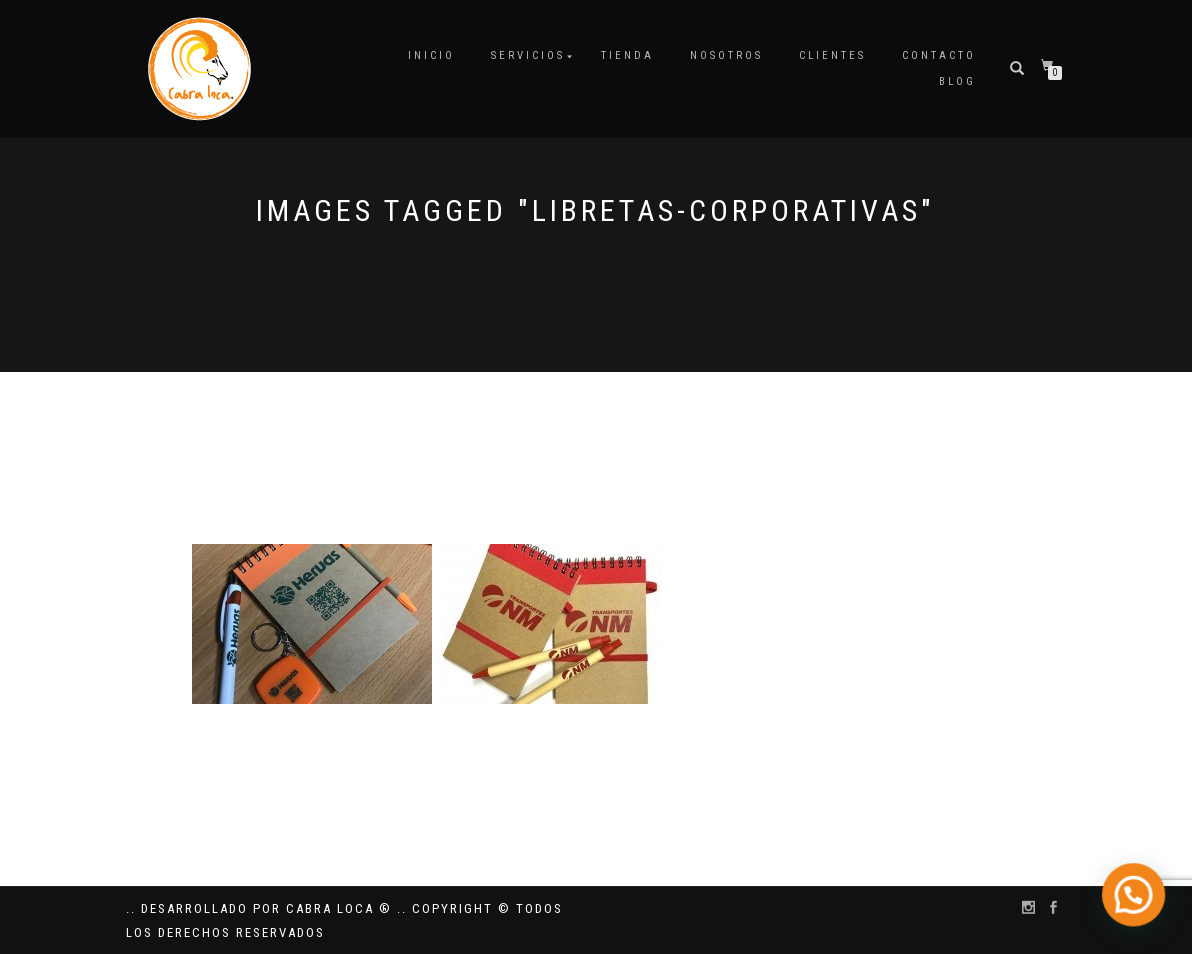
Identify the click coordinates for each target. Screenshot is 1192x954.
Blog (957, 81)
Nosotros (726, 55)
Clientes (832, 55)
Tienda (627, 55)
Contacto (939, 55)
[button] (1137, 903)
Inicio (431, 55)
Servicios (528, 55)
